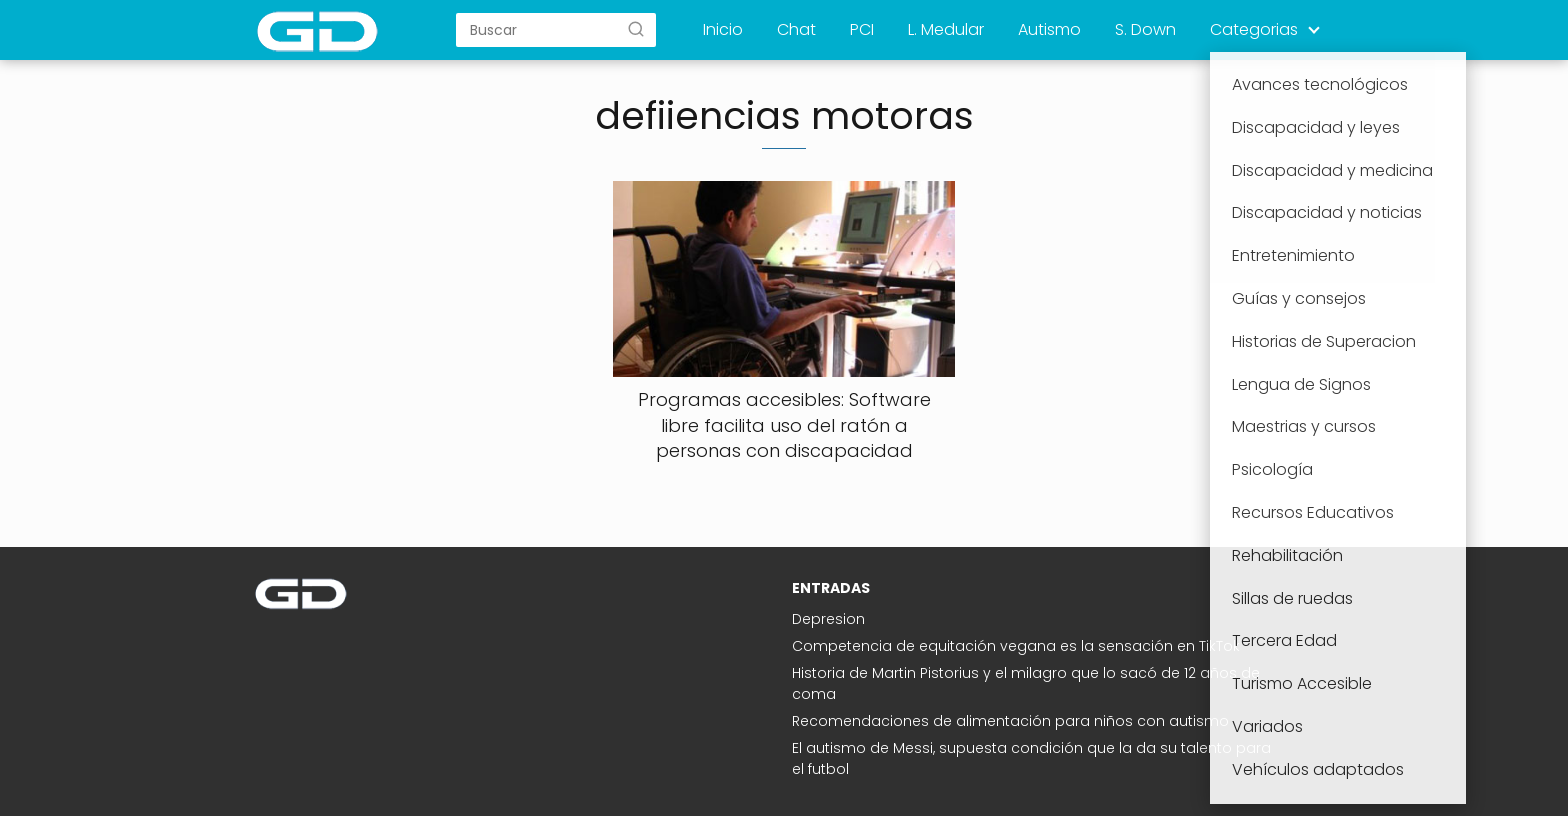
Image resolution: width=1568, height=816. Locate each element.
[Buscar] (636, 29)
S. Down (1145, 29)
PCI (862, 29)
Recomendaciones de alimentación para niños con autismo (1010, 721)
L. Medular (946, 29)
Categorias (1254, 29)
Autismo (1049, 29)
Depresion (828, 619)
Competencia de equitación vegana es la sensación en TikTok (1016, 646)
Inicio (723, 29)
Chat (796, 29)
